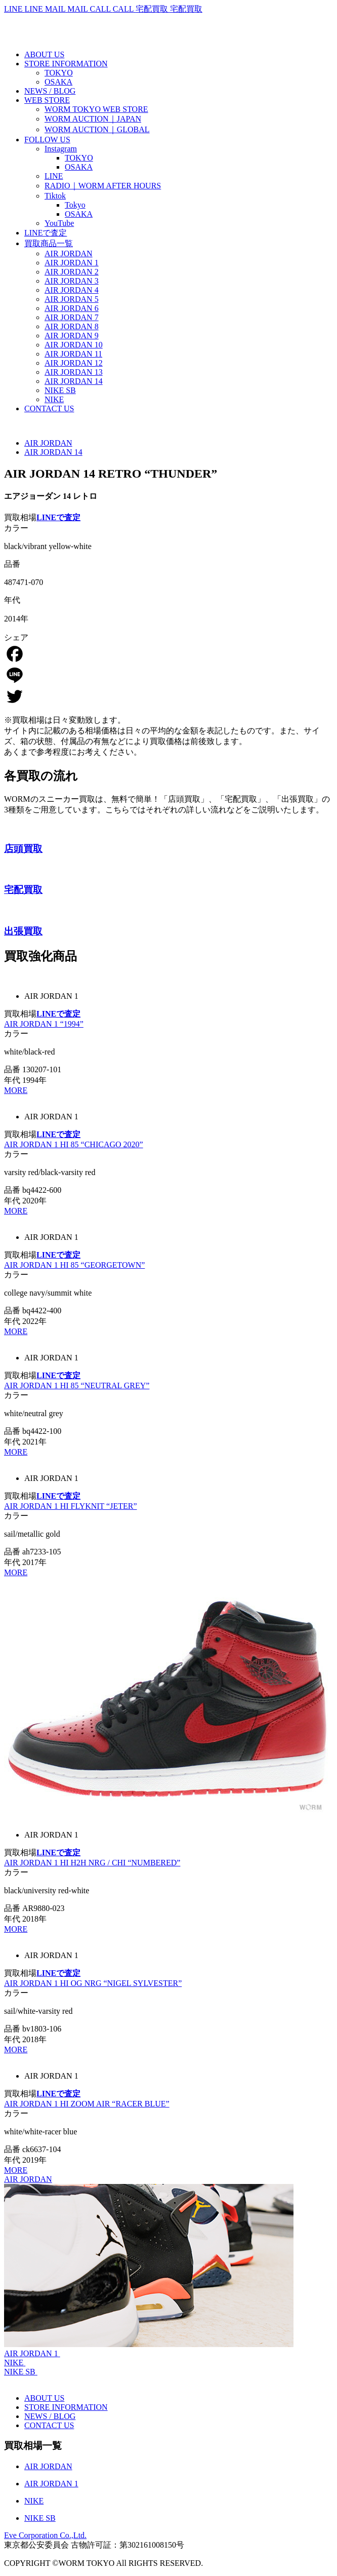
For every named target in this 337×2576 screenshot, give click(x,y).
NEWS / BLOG (49, 2416)
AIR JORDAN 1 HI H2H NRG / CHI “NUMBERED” (92, 1862)
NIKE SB (19, 2371)
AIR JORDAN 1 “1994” (43, 1024)
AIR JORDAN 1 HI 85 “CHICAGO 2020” (73, 1144)
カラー (16, 528)
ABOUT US (44, 2398)
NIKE (13, 2362)
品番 (12, 564)
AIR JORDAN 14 (53, 452)
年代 (12, 600)
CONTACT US (49, 2425)
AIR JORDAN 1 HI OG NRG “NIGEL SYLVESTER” (93, 1983)
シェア (16, 637)
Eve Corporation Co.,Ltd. (45, 2535)
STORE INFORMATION (66, 2407)
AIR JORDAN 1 (31, 2353)
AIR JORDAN (48, 443)
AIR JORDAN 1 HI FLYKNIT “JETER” (70, 1506)
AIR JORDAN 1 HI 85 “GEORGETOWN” (74, 1265)
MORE (15, 1090)
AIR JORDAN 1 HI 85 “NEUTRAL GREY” (76, 1385)
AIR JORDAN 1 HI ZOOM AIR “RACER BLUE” (87, 2103)
